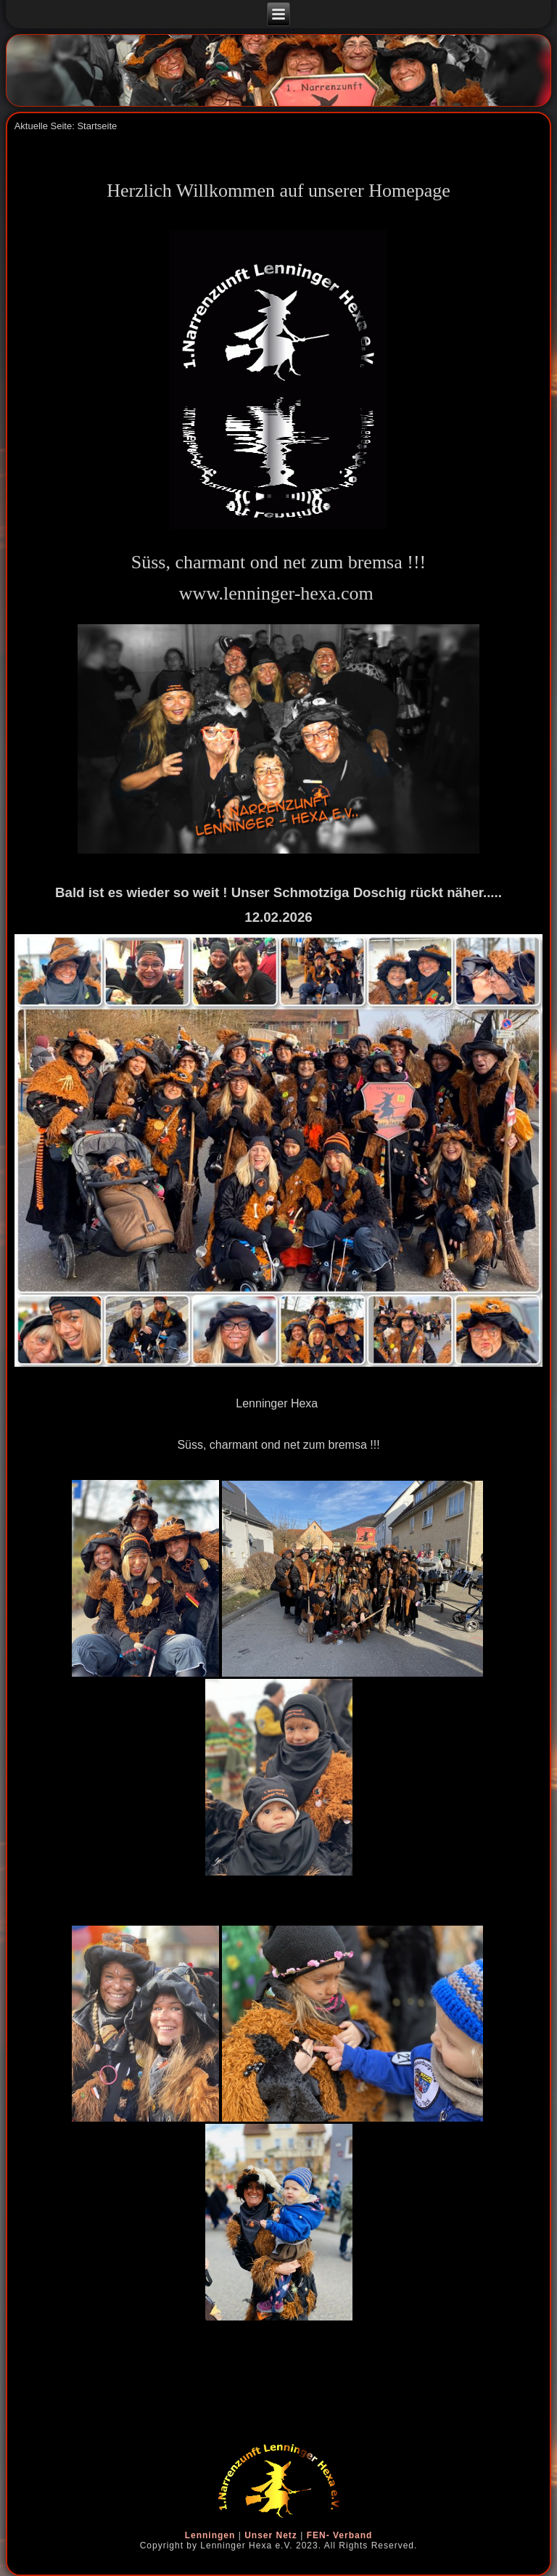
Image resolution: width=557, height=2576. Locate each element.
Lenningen (210, 2535)
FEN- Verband (340, 2535)
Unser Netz (270, 2535)
